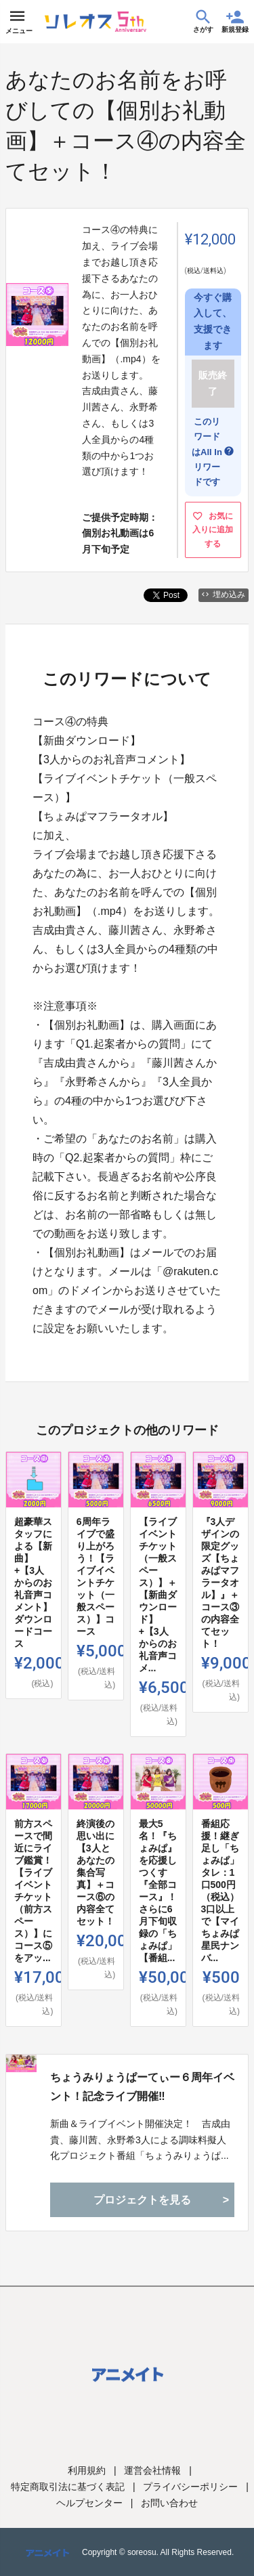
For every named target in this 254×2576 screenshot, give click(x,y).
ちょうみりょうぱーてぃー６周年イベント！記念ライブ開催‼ (142, 2086)
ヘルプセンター (89, 2502)
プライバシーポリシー (190, 2486)
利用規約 (87, 2470)
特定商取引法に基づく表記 (68, 2486)
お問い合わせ (169, 2502)
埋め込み (223, 594)
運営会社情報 (152, 2470)
